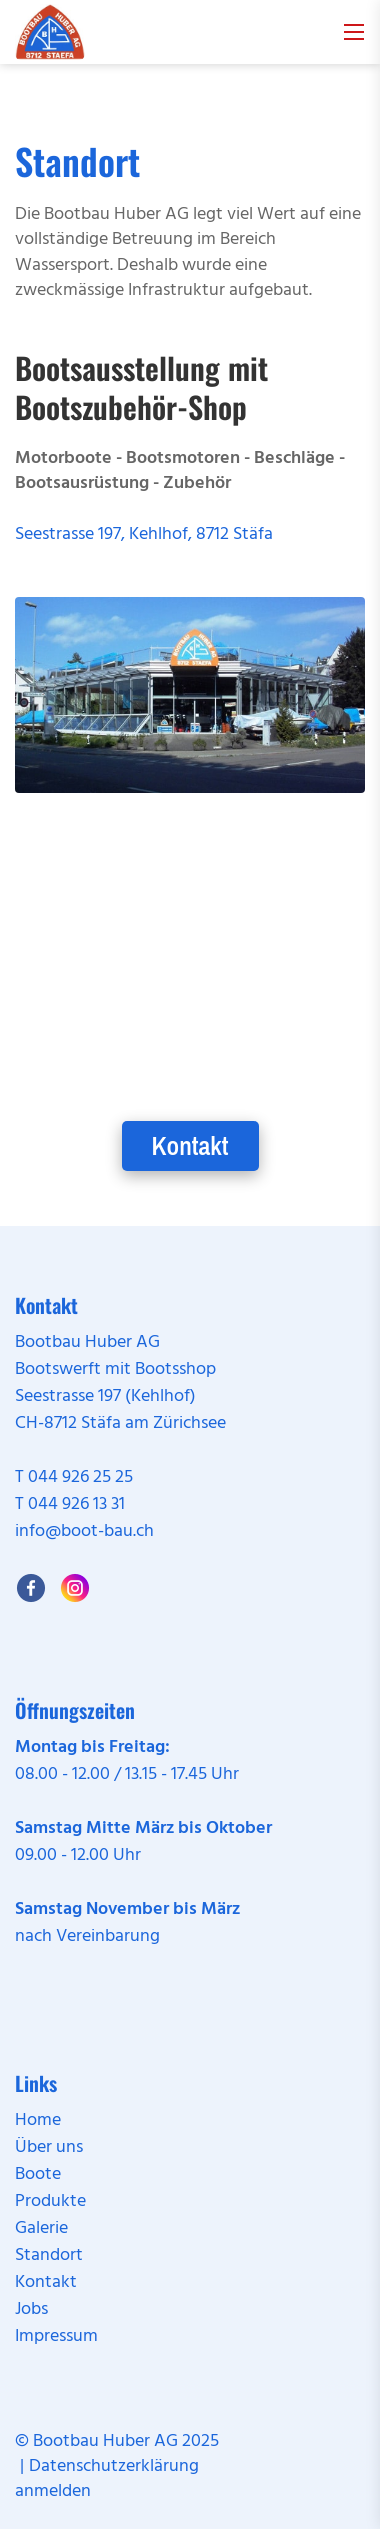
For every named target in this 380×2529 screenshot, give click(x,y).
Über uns (49, 2147)
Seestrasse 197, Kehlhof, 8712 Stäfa (144, 534)
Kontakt (190, 1145)
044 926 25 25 (80, 1477)
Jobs (31, 2309)
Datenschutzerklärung (114, 2466)
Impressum (56, 2336)
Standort (49, 2255)
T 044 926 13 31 (70, 1504)
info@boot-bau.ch (84, 1531)
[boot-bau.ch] (50, 32)
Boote (38, 2174)
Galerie (41, 2228)
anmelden (53, 2491)
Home (38, 2120)
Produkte (50, 2201)
